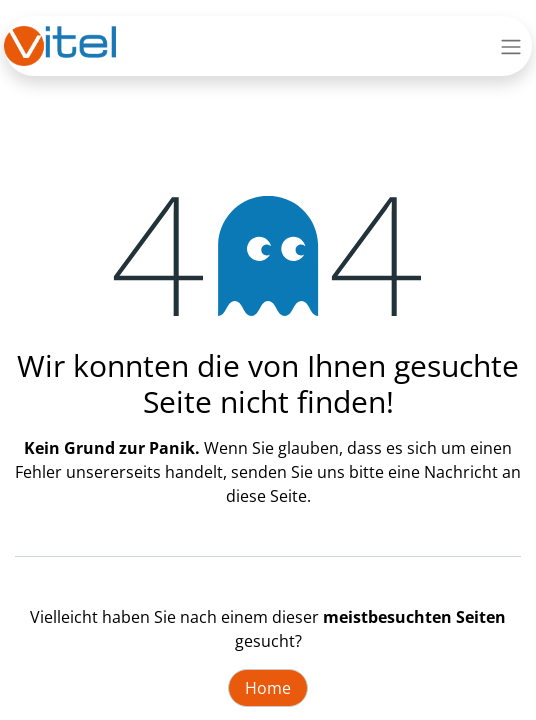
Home (268, 688)
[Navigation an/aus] (511, 46)
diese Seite (266, 496)
